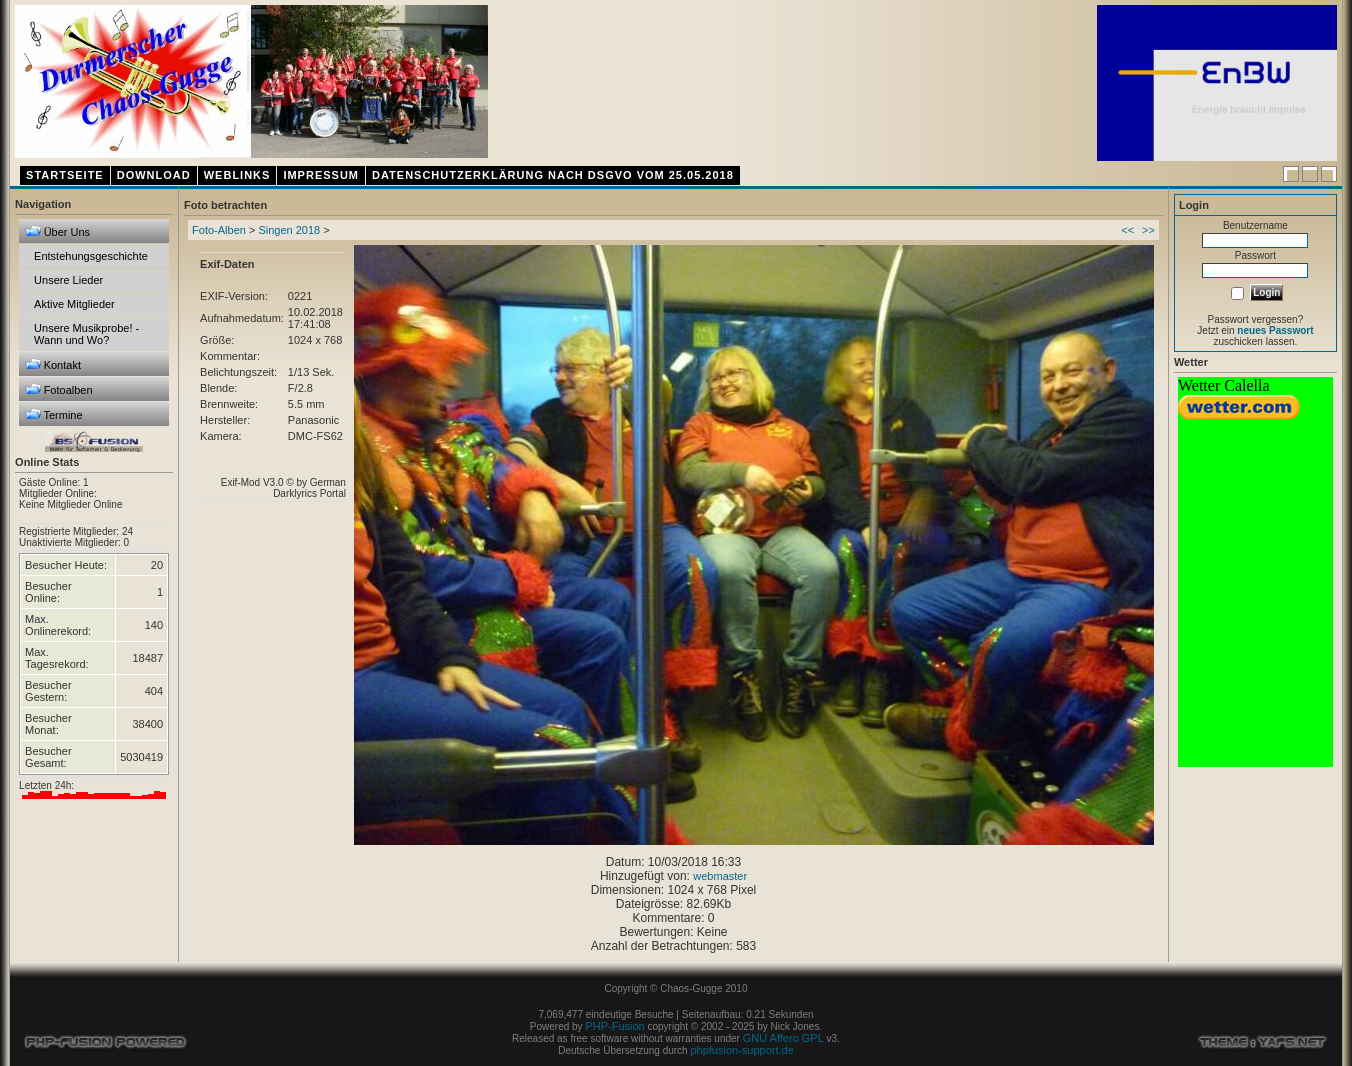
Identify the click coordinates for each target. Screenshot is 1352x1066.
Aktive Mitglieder (74, 304)
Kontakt (53, 364)
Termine (54, 414)
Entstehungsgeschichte (91, 256)
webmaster (720, 876)
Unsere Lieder (68, 280)
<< (1127, 230)
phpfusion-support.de (741, 1050)
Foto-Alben (219, 230)
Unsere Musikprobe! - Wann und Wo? (86, 334)
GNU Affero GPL (783, 1038)
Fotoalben (59, 389)
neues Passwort (1275, 330)
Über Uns (58, 231)
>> (1148, 230)
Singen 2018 (289, 230)
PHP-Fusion (614, 1026)
